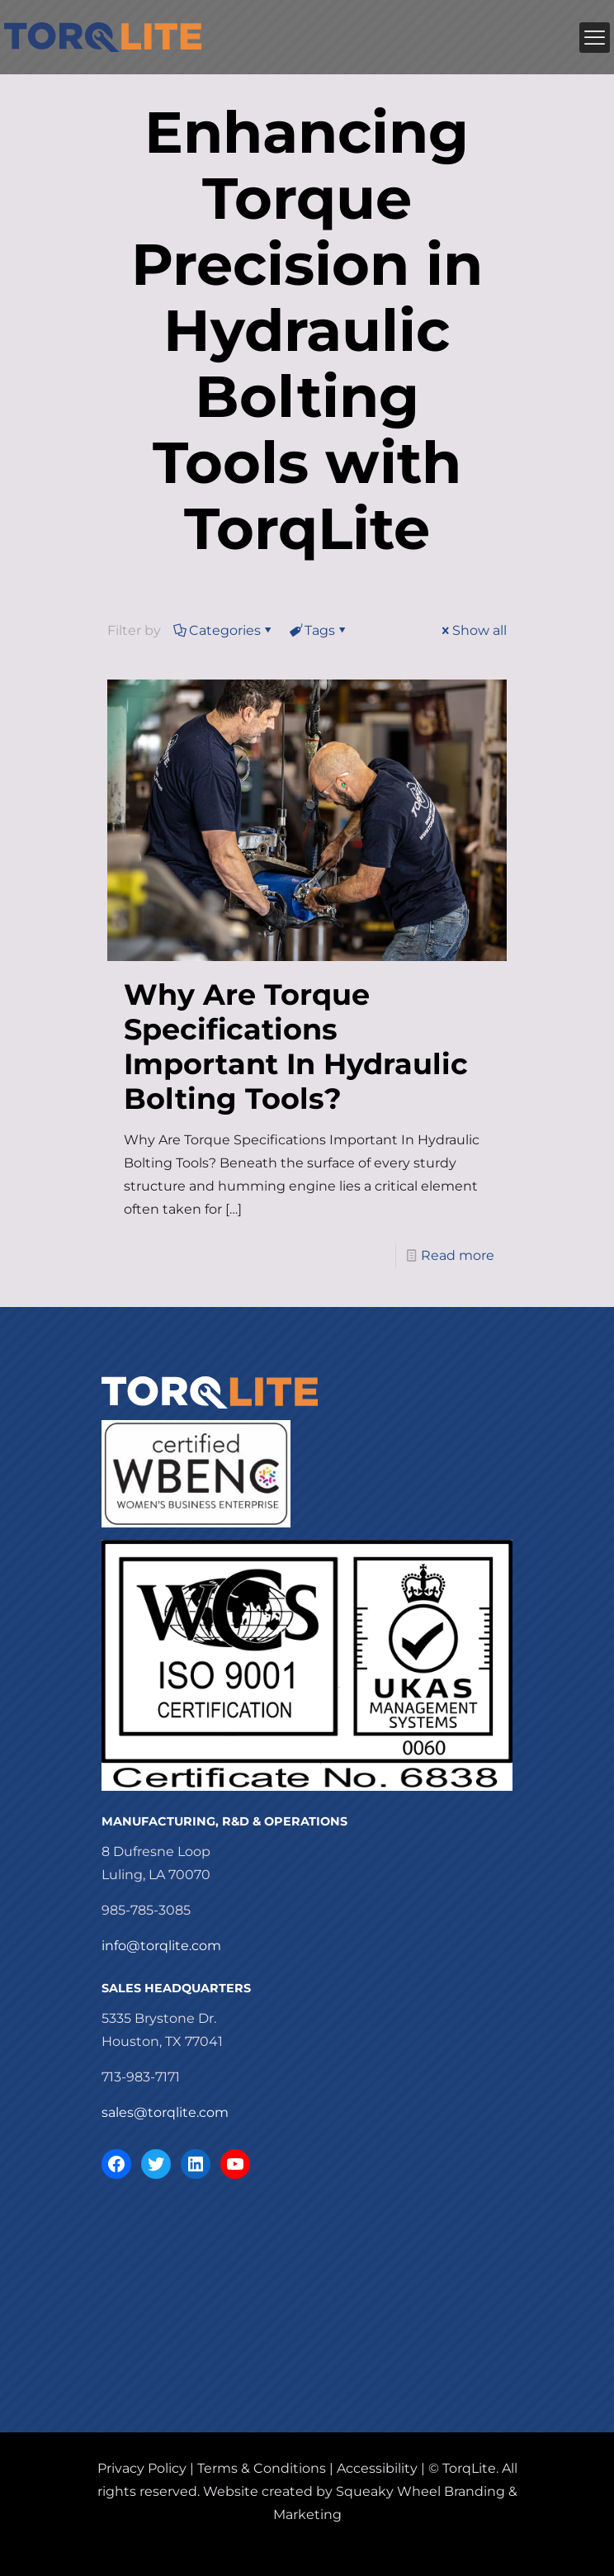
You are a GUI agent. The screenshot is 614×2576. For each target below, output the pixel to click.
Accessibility (377, 2468)
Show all (473, 630)
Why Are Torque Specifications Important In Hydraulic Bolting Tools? (296, 1046)
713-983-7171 (141, 2077)
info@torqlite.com (161, 1945)
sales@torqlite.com (165, 2112)
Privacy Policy (142, 2468)
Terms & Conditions (261, 2468)
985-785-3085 (146, 1910)
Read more (457, 1255)
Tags (318, 630)
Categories (223, 630)
